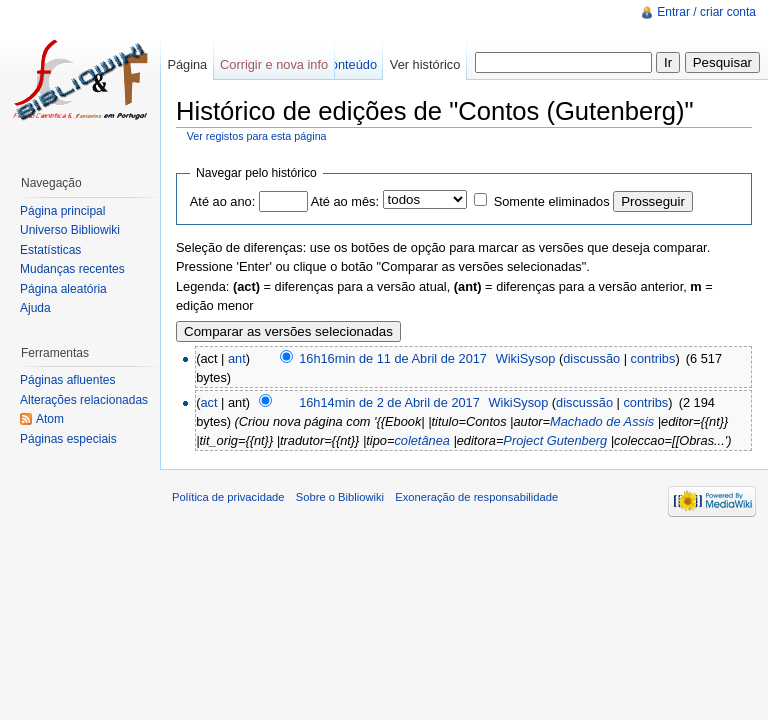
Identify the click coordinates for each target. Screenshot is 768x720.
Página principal (62, 211)
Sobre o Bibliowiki (340, 497)
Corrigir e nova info (274, 64)
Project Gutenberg (555, 440)
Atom (50, 419)
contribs (653, 358)
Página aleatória (63, 289)
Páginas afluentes (67, 380)
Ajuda (35, 308)
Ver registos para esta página (257, 136)
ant (237, 358)
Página (187, 64)
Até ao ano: (222, 201)
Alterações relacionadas (84, 400)
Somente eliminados (552, 201)
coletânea (422, 440)
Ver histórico (425, 64)
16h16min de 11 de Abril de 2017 (393, 358)
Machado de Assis (602, 421)
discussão (591, 358)
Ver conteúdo (339, 64)
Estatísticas (50, 250)
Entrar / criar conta (706, 12)
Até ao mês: (345, 201)
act (208, 402)
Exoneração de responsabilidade (476, 497)
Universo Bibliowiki (70, 230)
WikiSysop (526, 358)
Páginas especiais (68, 439)
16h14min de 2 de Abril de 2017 (389, 402)
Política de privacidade (228, 497)
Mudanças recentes (72, 269)
